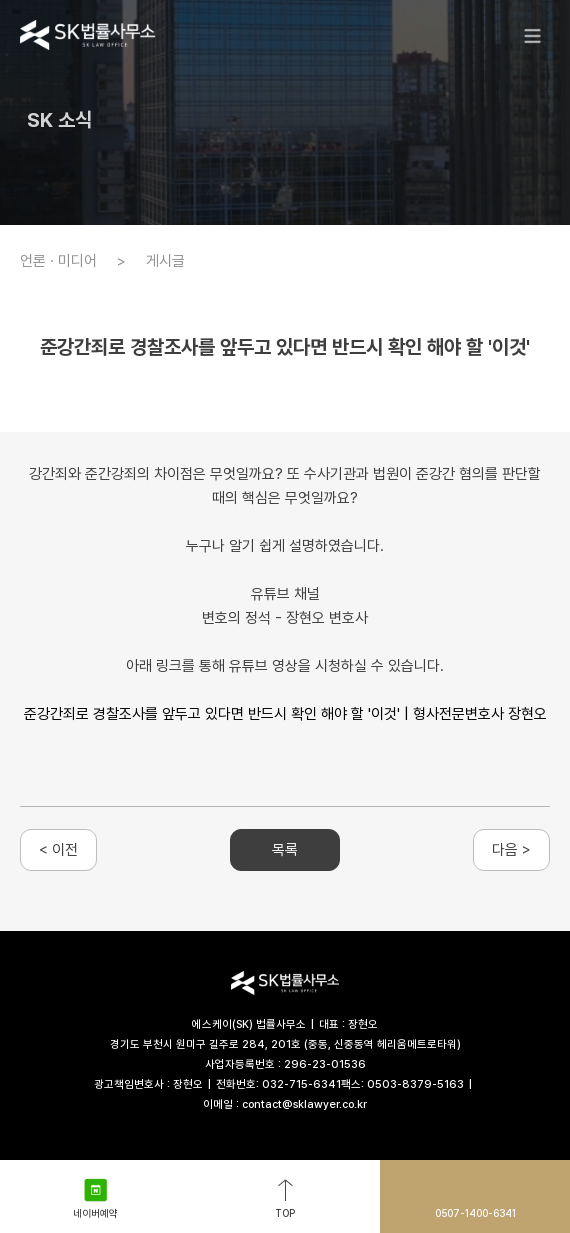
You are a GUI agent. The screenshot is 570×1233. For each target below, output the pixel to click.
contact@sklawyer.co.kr (304, 1104)
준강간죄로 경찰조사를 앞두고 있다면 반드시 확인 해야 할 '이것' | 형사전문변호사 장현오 (285, 714)
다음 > (511, 850)
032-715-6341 (301, 1084)
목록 (285, 850)
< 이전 (58, 850)
